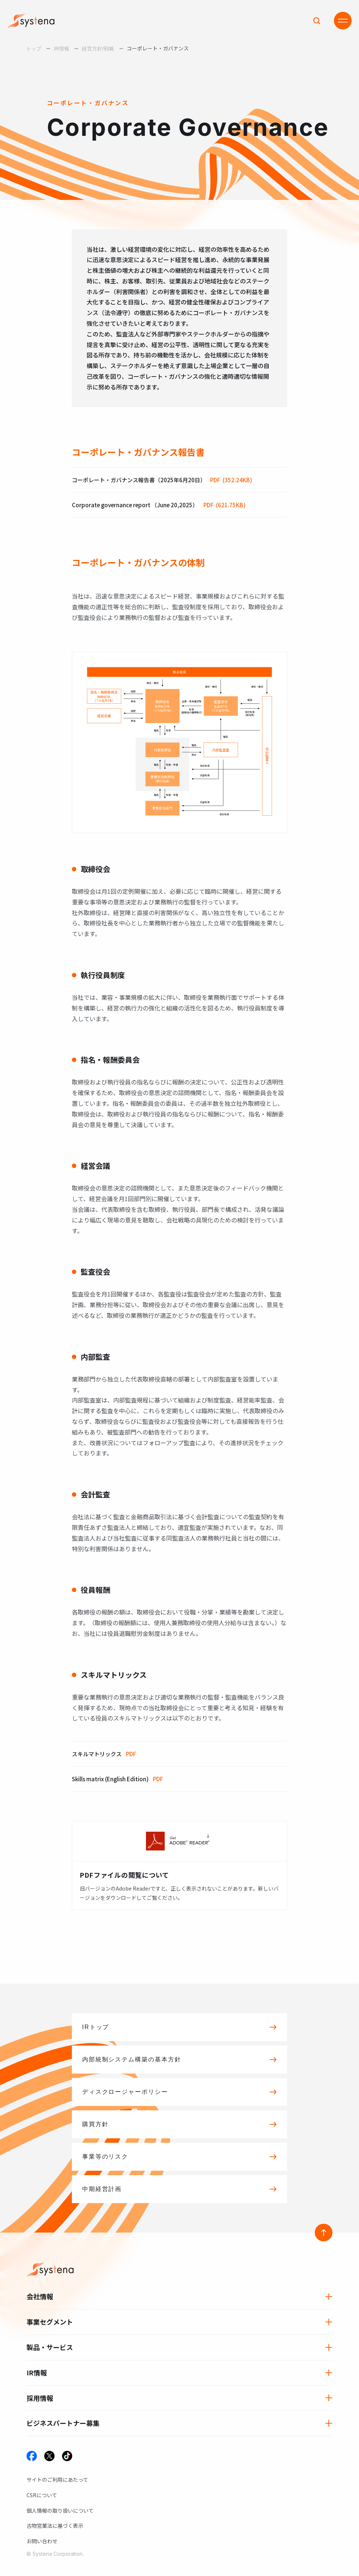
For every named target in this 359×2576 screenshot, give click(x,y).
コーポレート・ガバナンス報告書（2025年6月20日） (162, 480)
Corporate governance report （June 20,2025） (159, 505)
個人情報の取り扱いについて (60, 2510)
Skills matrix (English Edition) (117, 1779)
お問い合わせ (42, 2541)
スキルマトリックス (104, 1754)
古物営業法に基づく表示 (55, 2525)
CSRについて (42, 2495)
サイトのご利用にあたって (57, 2479)
